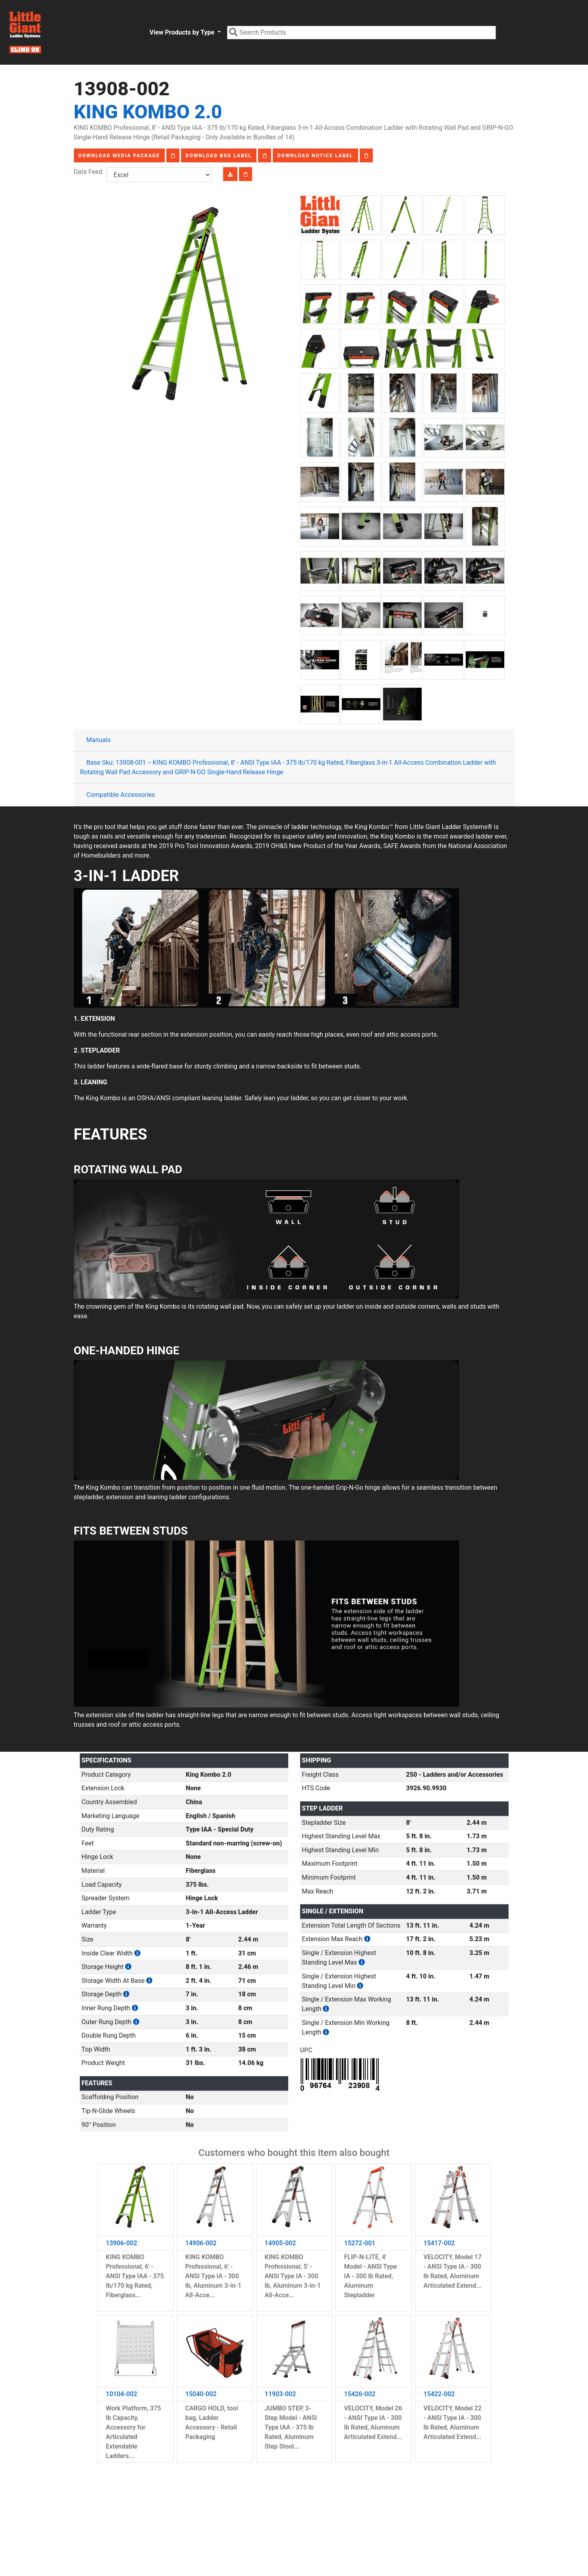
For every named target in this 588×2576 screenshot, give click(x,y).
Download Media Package (119, 155)
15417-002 (439, 2243)
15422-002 (439, 2394)
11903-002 (280, 2394)
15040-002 (201, 2394)
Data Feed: (90, 171)
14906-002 (201, 2243)
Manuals (99, 740)
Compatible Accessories (121, 794)
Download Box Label (219, 155)
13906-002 (121, 2243)
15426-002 (360, 2394)
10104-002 (121, 2394)
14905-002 (280, 2243)
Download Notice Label (315, 155)
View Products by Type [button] (182, 32)
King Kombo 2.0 (148, 111)
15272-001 (360, 2243)
